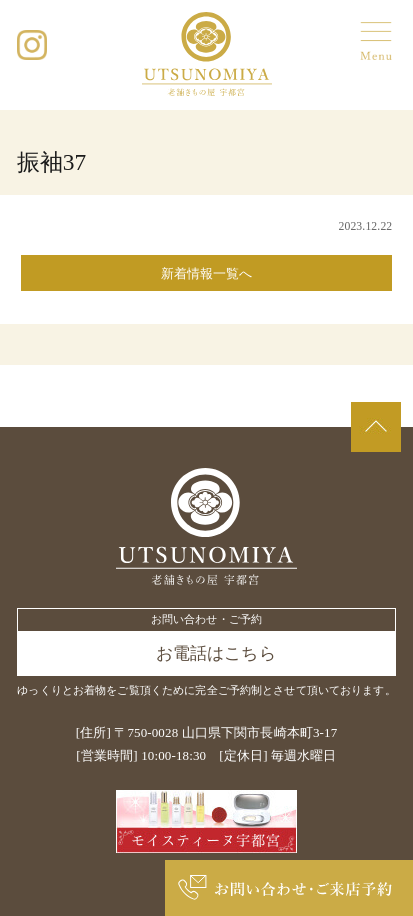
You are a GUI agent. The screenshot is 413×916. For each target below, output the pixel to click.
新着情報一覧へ (207, 273)
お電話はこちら (216, 653)
